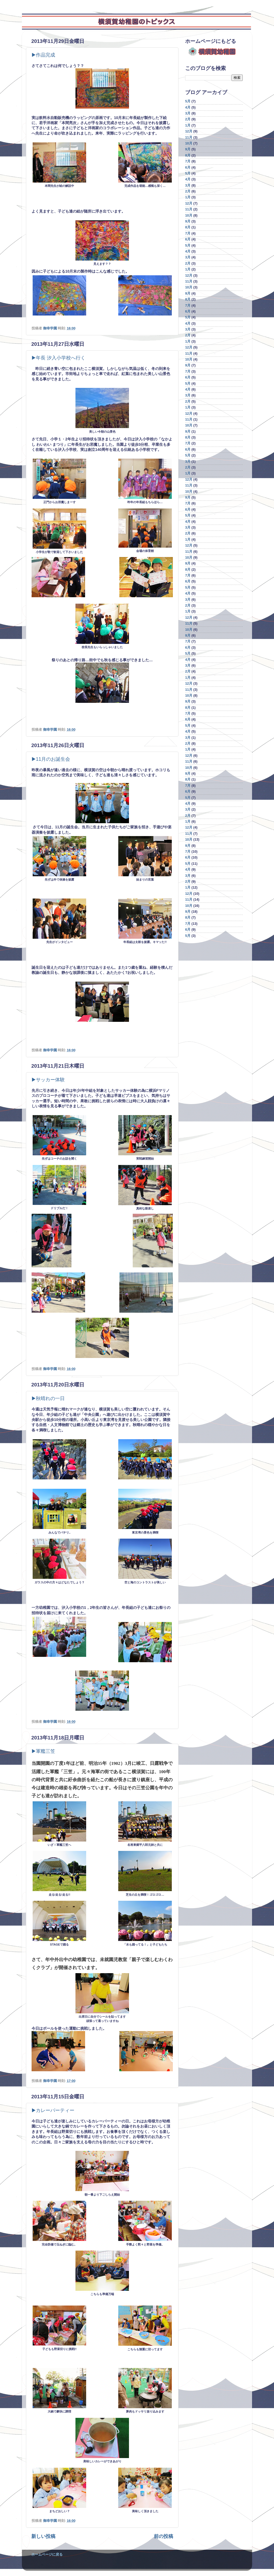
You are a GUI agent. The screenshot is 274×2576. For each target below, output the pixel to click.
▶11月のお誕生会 (51, 759)
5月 (188, 101)
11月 (188, 137)
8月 (188, 155)
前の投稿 (163, 2536)
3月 (188, 113)
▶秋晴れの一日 (48, 1398)
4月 (188, 107)
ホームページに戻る (47, 2554)
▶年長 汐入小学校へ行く (58, 358)
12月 (188, 131)
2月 (188, 119)
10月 (188, 143)
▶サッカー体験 (48, 1079)
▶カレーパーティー (53, 2110)
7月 (188, 161)
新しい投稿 (43, 2536)
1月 (188, 125)
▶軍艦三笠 (43, 1751)
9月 (188, 149)
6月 (188, 167)
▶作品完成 (43, 55)
